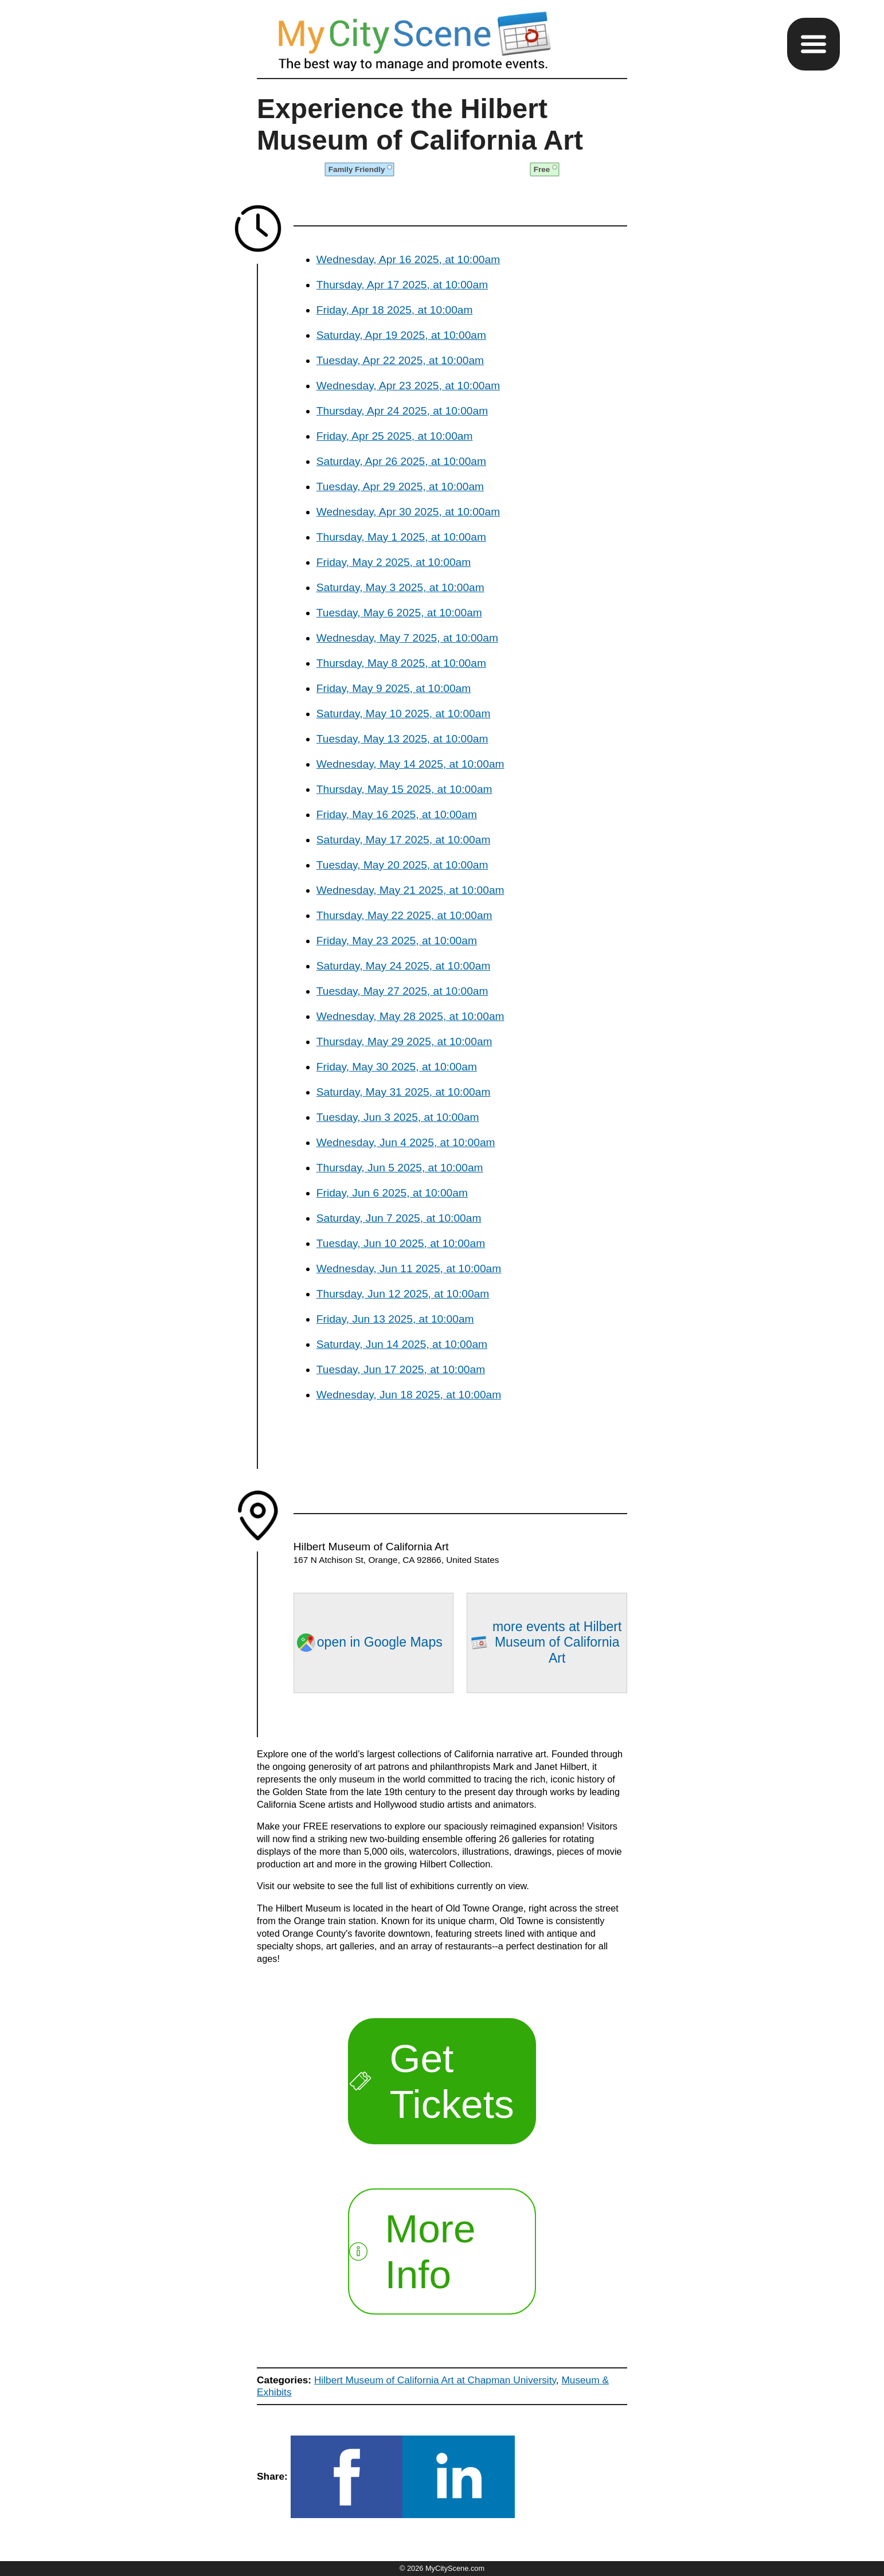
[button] (813, 44)
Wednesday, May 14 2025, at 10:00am (410, 764)
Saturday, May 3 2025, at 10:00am (400, 587)
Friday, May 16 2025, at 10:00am (396, 814)
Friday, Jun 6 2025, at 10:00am (392, 1193)
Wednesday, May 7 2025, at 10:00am (407, 638)
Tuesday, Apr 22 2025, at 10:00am (400, 360)
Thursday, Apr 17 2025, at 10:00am (402, 285)
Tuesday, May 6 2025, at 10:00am (399, 613)
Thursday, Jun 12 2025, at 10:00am (403, 1294)
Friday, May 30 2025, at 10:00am (396, 1067)
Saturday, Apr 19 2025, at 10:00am (401, 335)
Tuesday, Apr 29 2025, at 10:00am (400, 486)
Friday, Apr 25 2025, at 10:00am (394, 436)
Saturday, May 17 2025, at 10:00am (403, 840)
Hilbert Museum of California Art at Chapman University (435, 2380)
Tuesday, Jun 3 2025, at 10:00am (397, 1117)
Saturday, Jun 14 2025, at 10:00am (401, 1344)
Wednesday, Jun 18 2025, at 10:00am (409, 1395)
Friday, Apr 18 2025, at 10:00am (394, 310)
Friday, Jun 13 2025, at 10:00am (395, 1319)
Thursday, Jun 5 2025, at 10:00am (399, 1168)
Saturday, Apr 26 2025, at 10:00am (401, 461)
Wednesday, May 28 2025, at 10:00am (410, 1016)
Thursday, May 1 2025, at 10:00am (401, 537)
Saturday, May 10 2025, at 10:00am (403, 713)
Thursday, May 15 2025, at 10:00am (404, 789)
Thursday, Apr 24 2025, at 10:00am (402, 411)
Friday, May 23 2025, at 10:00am (396, 941)
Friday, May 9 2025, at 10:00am (393, 688)
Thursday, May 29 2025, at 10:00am (404, 1041)
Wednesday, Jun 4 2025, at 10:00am (405, 1142)
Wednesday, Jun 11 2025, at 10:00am (409, 1268)
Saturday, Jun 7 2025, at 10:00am (399, 1218)
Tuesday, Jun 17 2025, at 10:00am (400, 1369)
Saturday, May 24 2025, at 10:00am (403, 966)
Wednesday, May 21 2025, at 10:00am (410, 890)
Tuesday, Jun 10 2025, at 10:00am (400, 1243)
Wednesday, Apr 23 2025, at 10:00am (408, 386)
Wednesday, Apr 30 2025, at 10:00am (408, 512)
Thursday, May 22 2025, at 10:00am (404, 915)
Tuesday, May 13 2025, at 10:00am (402, 739)
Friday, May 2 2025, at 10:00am (393, 562)
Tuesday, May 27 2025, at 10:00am (402, 991)
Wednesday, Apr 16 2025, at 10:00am (408, 259)
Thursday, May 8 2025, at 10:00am (401, 663)
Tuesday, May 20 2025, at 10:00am (402, 865)
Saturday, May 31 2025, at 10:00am (403, 1092)
